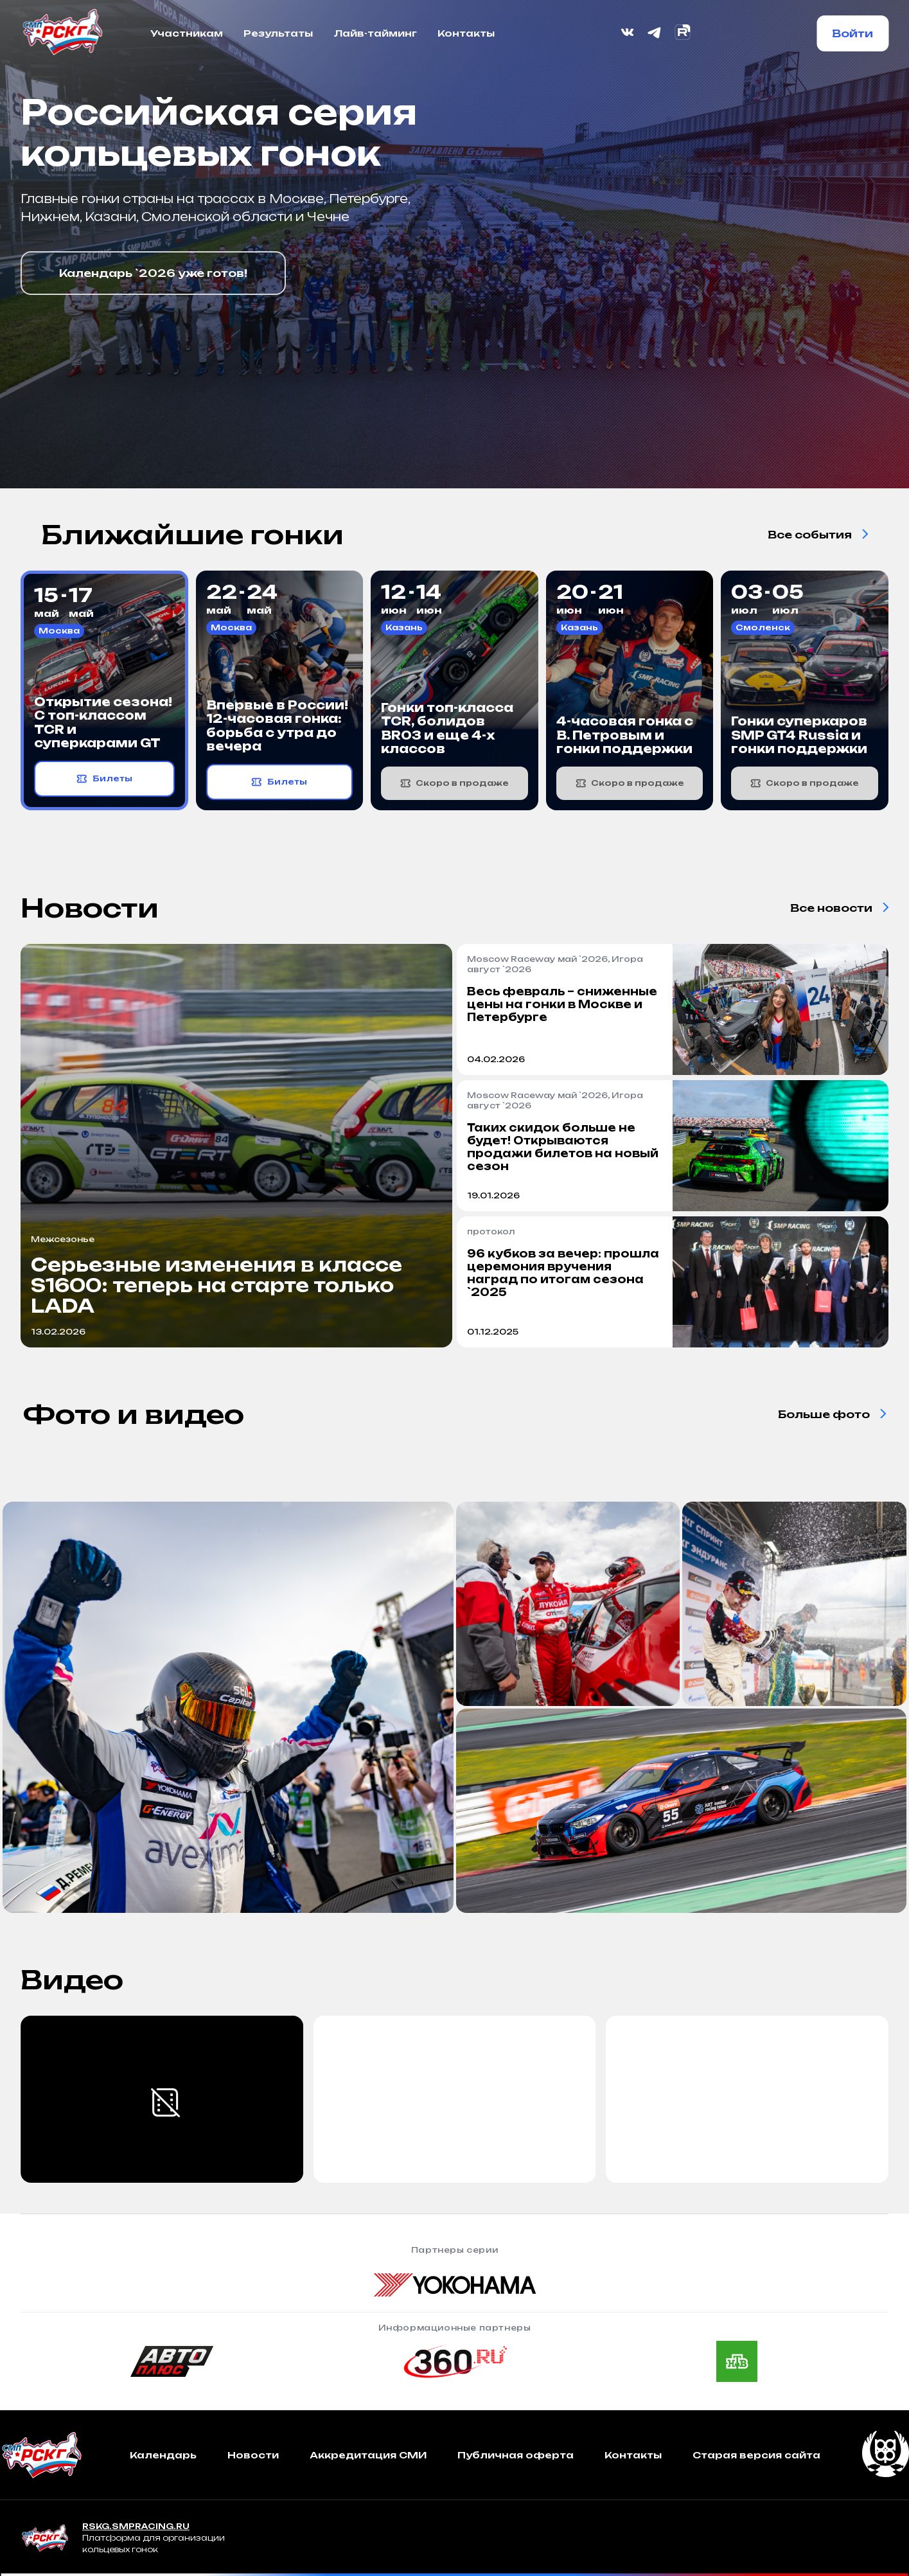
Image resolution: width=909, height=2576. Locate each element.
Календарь (163, 2454)
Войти (852, 33)
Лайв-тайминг (375, 33)
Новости (253, 2454)
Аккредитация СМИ (368, 2454)
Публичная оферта (515, 2454)
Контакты (466, 33)
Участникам (186, 33)
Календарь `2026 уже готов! (153, 273)
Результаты (278, 33)
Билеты (104, 779)
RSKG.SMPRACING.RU (136, 2526)
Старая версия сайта (756, 2454)
